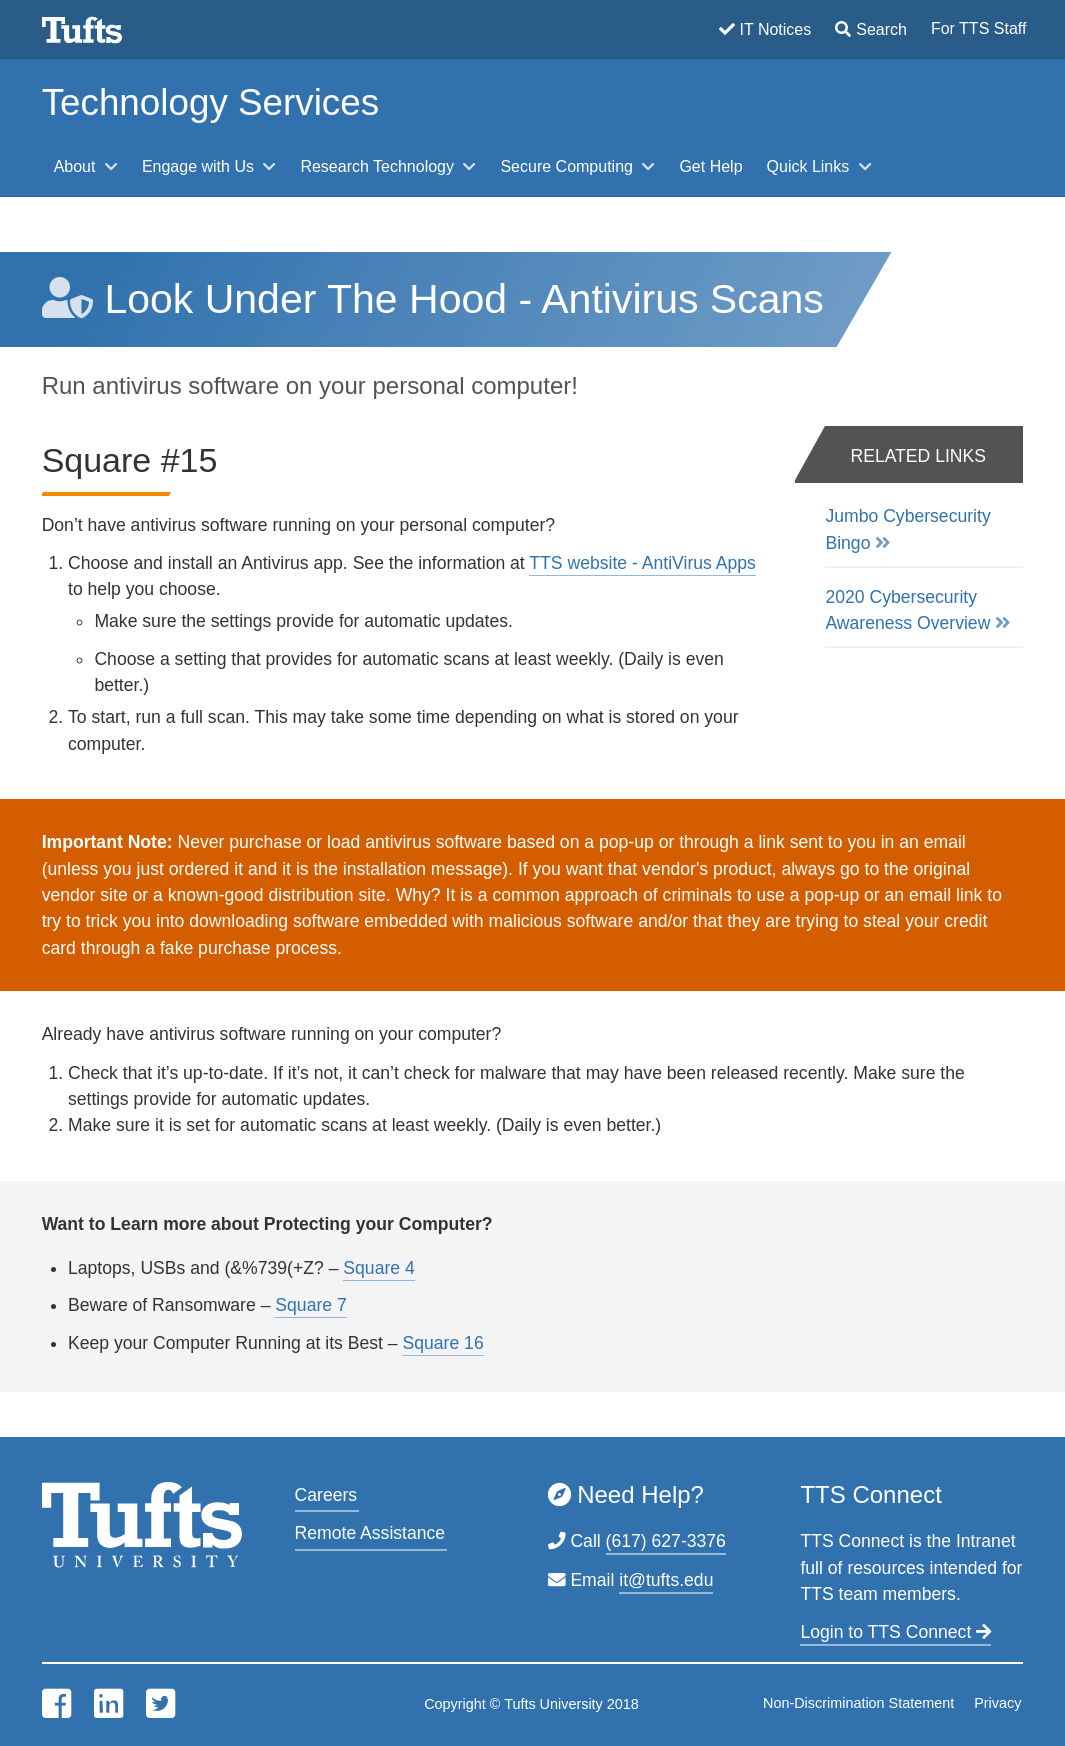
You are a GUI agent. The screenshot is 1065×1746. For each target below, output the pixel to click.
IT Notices (776, 29)
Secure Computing (568, 166)
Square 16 (442, 1343)
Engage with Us (200, 166)
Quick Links (810, 166)
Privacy (997, 1703)
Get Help (710, 166)
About (77, 166)
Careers (326, 1495)
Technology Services (210, 102)
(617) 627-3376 (666, 1541)
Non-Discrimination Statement (858, 1703)
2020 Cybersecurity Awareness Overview (907, 610)
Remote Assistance (370, 1533)
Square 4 (378, 1268)
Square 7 (310, 1305)
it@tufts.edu (666, 1580)
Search (881, 29)
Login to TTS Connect (895, 1632)
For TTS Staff (978, 28)
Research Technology (379, 166)
